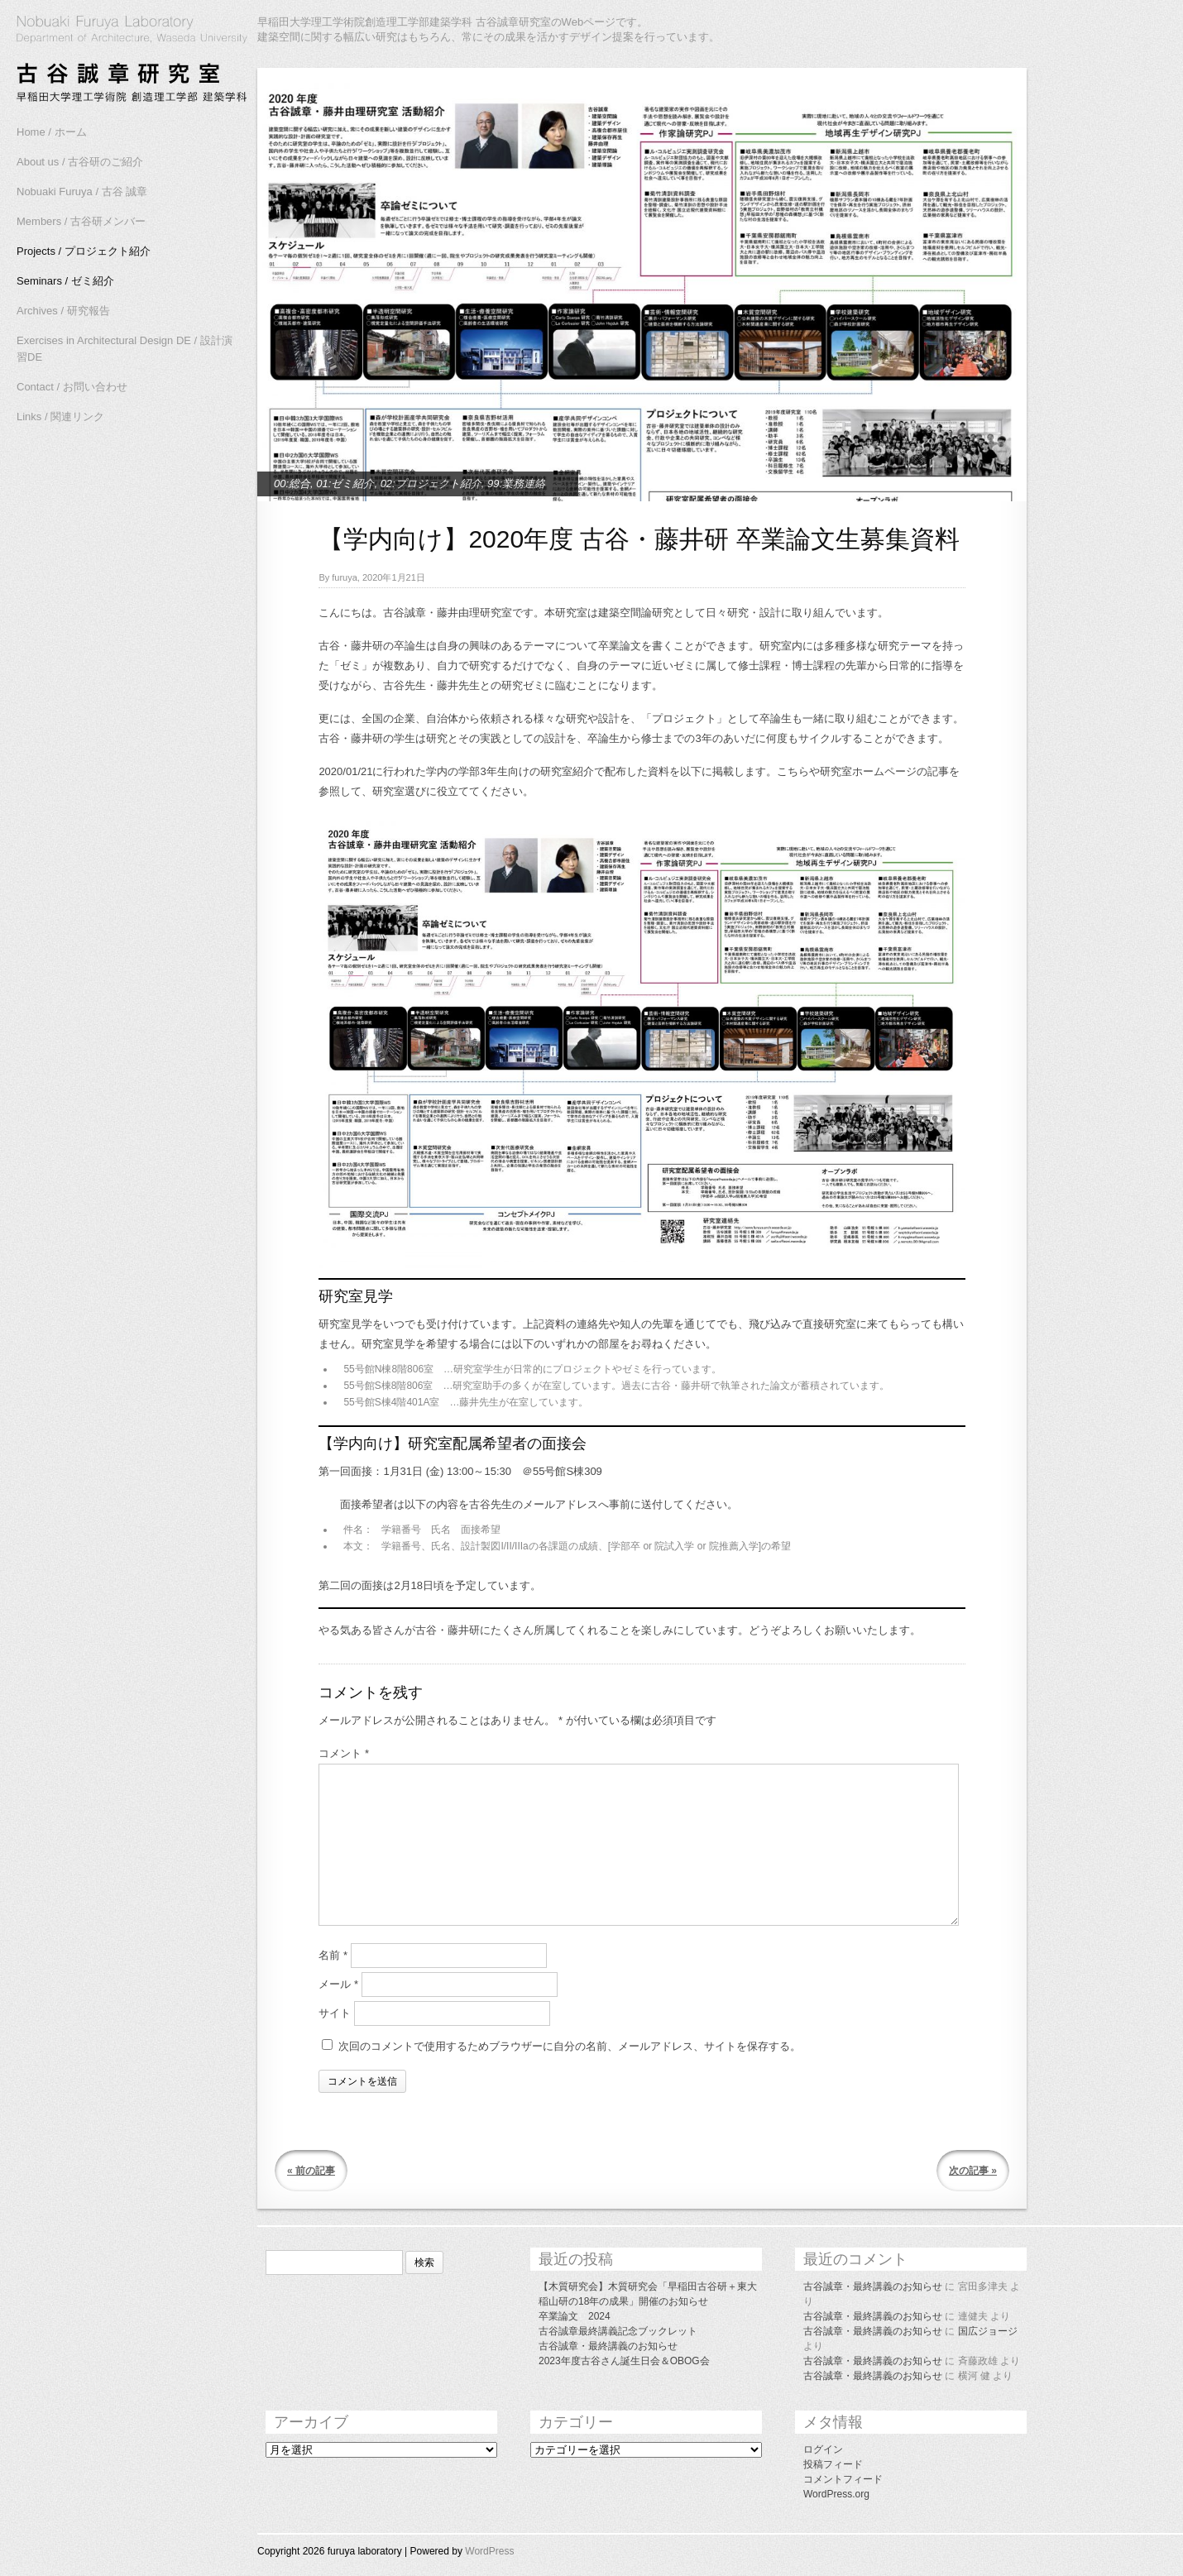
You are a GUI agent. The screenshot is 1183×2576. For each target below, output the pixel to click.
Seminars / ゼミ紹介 (65, 281)
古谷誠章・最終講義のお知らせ (608, 2346)
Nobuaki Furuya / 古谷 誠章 (82, 191)
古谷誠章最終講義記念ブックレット (618, 2331)
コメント (343, 1753)
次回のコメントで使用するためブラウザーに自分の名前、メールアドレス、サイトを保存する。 (569, 2046)
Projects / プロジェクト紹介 (84, 251)
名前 (332, 1955)
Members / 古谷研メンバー (81, 221)
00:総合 (292, 483)
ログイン (823, 2449)
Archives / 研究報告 (63, 310)
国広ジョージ (988, 2331)
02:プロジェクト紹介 (431, 483)
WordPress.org (836, 2494)
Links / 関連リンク (60, 416)
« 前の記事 (311, 2170)
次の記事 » (973, 2170)
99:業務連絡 (516, 483)
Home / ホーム (52, 132)
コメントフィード (843, 2479)
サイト (334, 2013)
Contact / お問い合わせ (72, 387)
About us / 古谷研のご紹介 (80, 162)
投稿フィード (833, 2464)
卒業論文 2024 (575, 2316)
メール (338, 1984)
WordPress (489, 2551)
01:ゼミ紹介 (345, 483)
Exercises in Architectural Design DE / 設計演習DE (124, 348)
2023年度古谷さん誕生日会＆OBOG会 (624, 2361)
